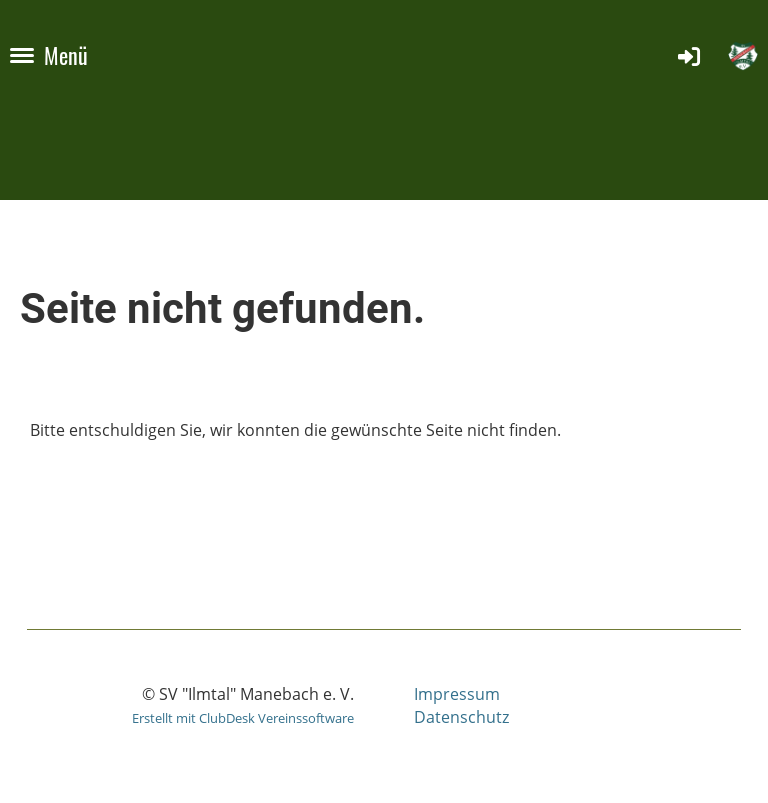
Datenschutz (461, 717)
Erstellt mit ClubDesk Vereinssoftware (243, 718)
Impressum (457, 694)
